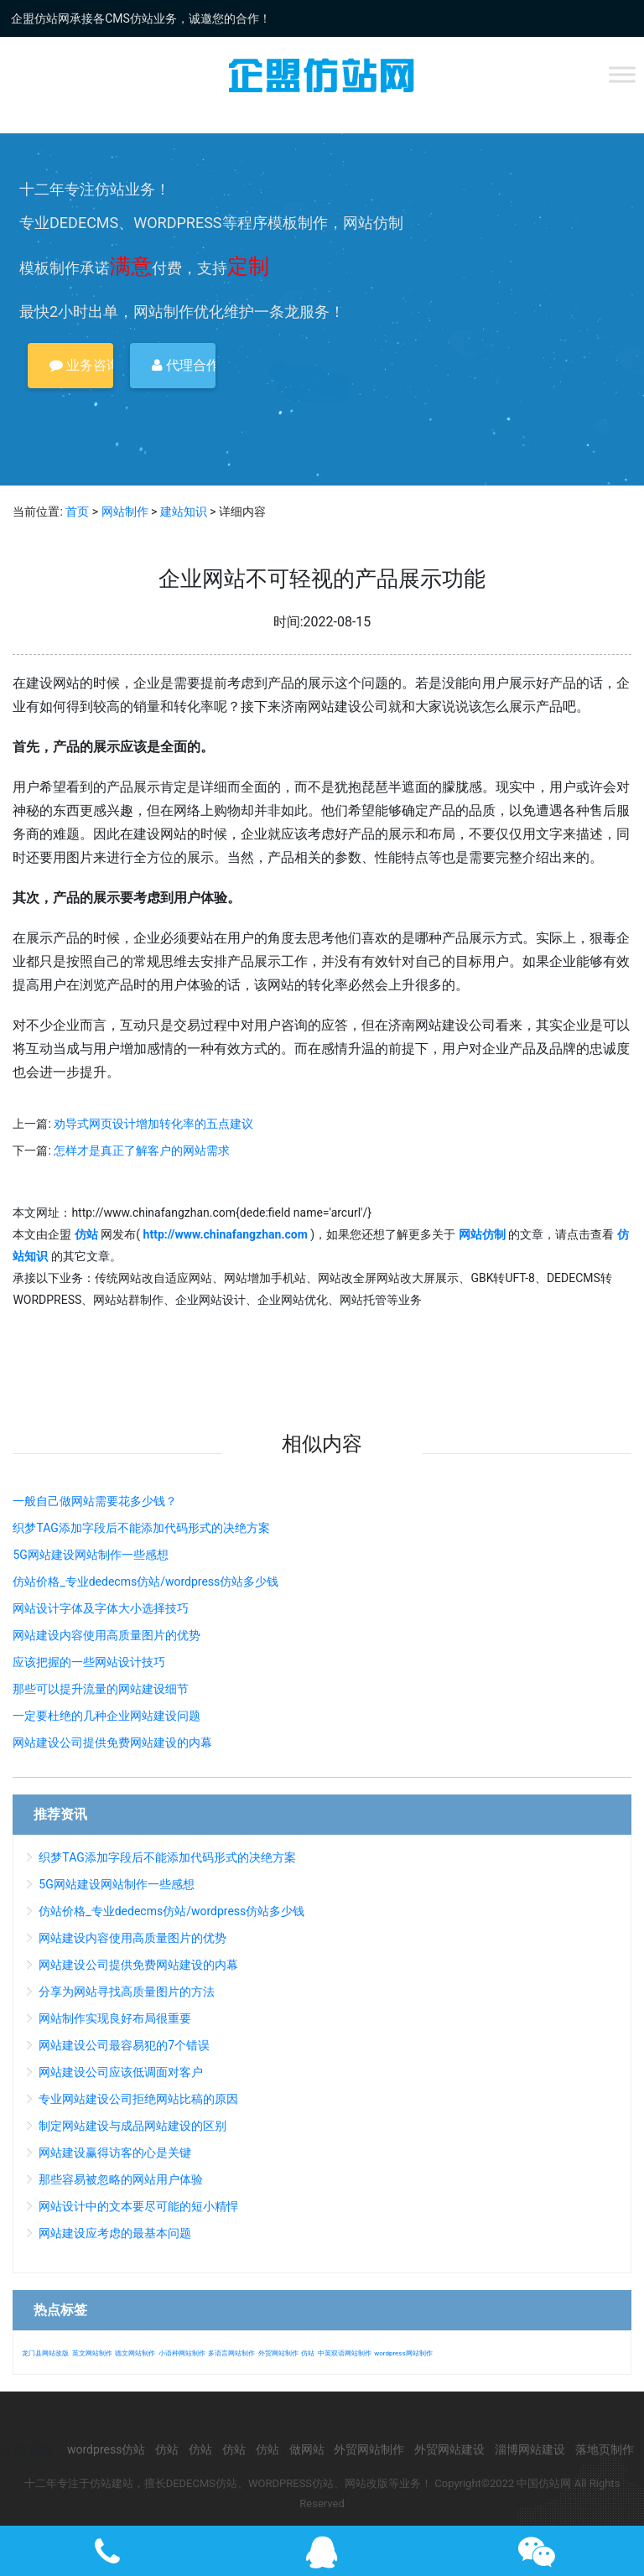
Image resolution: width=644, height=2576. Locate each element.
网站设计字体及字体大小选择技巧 (101, 1608)
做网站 (307, 2449)
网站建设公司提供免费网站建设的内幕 (112, 1742)
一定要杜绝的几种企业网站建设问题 (106, 1715)
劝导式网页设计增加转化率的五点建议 (153, 1123)
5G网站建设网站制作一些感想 (90, 1554)
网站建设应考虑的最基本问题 (115, 2233)
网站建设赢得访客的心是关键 (115, 2152)
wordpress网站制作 (403, 2353)
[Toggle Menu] (622, 74)
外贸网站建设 (449, 2449)
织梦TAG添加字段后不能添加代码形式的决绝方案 (141, 1528)
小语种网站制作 (181, 2353)
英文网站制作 (92, 2353)
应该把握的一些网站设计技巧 (89, 1662)
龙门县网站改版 (45, 2353)
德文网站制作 (135, 2353)
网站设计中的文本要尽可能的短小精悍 (138, 2206)
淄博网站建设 (530, 2449)
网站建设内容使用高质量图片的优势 (106, 1635)
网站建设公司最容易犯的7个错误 (124, 2045)
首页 (77, 511)
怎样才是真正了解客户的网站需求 (142, 1150)
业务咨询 (81, 365)
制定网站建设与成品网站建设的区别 (132, 2125)
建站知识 (183, 511)
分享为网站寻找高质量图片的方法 (127, 1991)
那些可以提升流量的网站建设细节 (101, 1689)
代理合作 (184, 365)
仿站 (307, 2353)
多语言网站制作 (231, 2353)
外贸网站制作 (278, 2353)
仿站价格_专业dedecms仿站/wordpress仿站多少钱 (145, 1581)
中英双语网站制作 (344, 2353)
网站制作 (124, 511)
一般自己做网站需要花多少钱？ (95, 1501)
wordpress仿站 (106, 2449)
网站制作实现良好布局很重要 (115, 2018)
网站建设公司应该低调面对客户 (121, 2072)
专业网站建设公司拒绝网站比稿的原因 (138, 2099)
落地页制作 (604, 2449)
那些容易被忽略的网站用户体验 (121, 2179)
